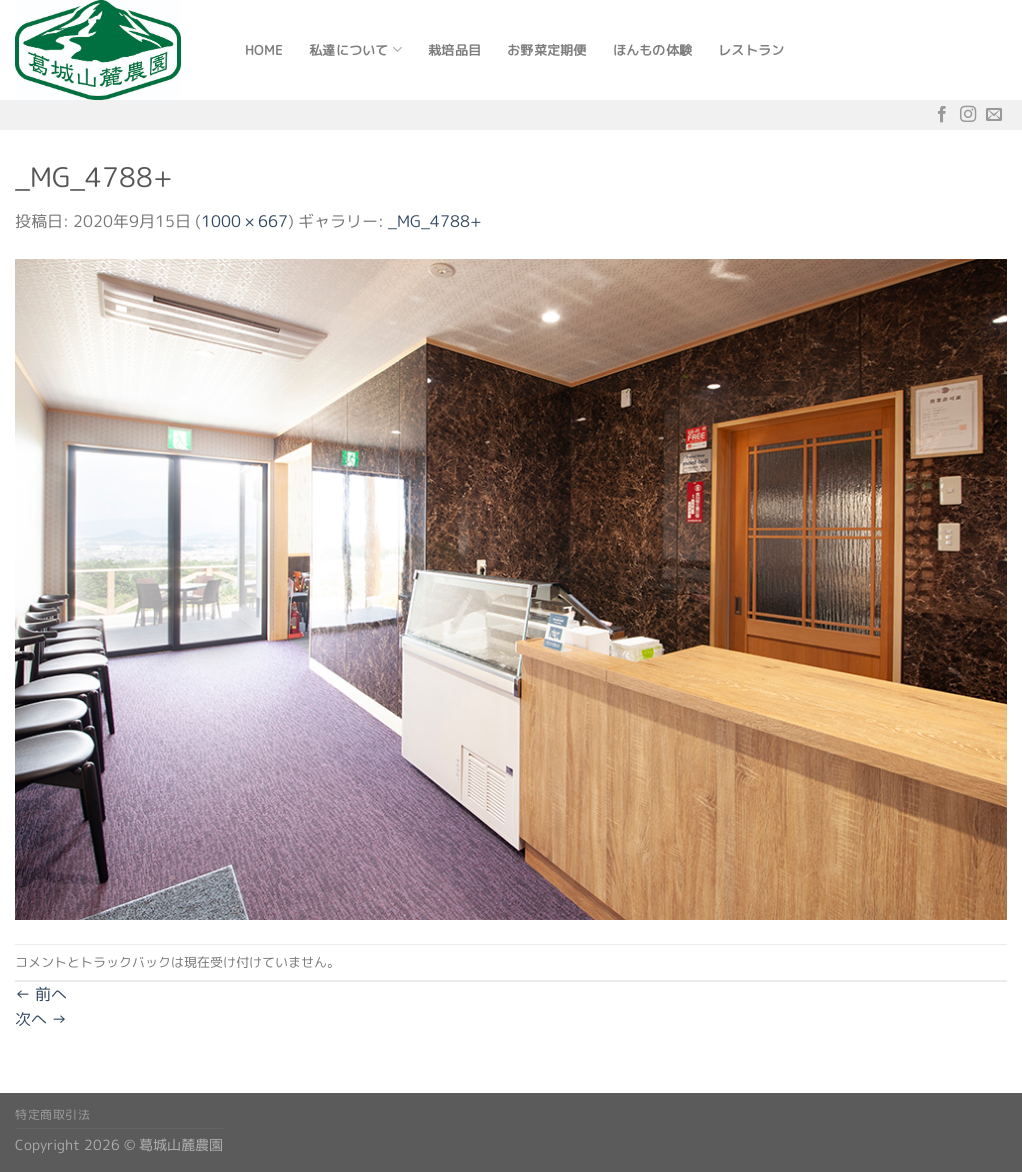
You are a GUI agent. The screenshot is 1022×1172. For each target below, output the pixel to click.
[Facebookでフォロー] (942, 114)
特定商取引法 (53, 1114)
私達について (355, 49)
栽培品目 (454, 50)
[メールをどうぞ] (994, 114)
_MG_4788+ (435, 221)
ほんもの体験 (653, 50)
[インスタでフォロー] (968, 114)
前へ (41, 994)
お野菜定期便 (547, 50)
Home (264, 50)
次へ (41, 1019)
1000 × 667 (244, 221)
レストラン (751, 50)
